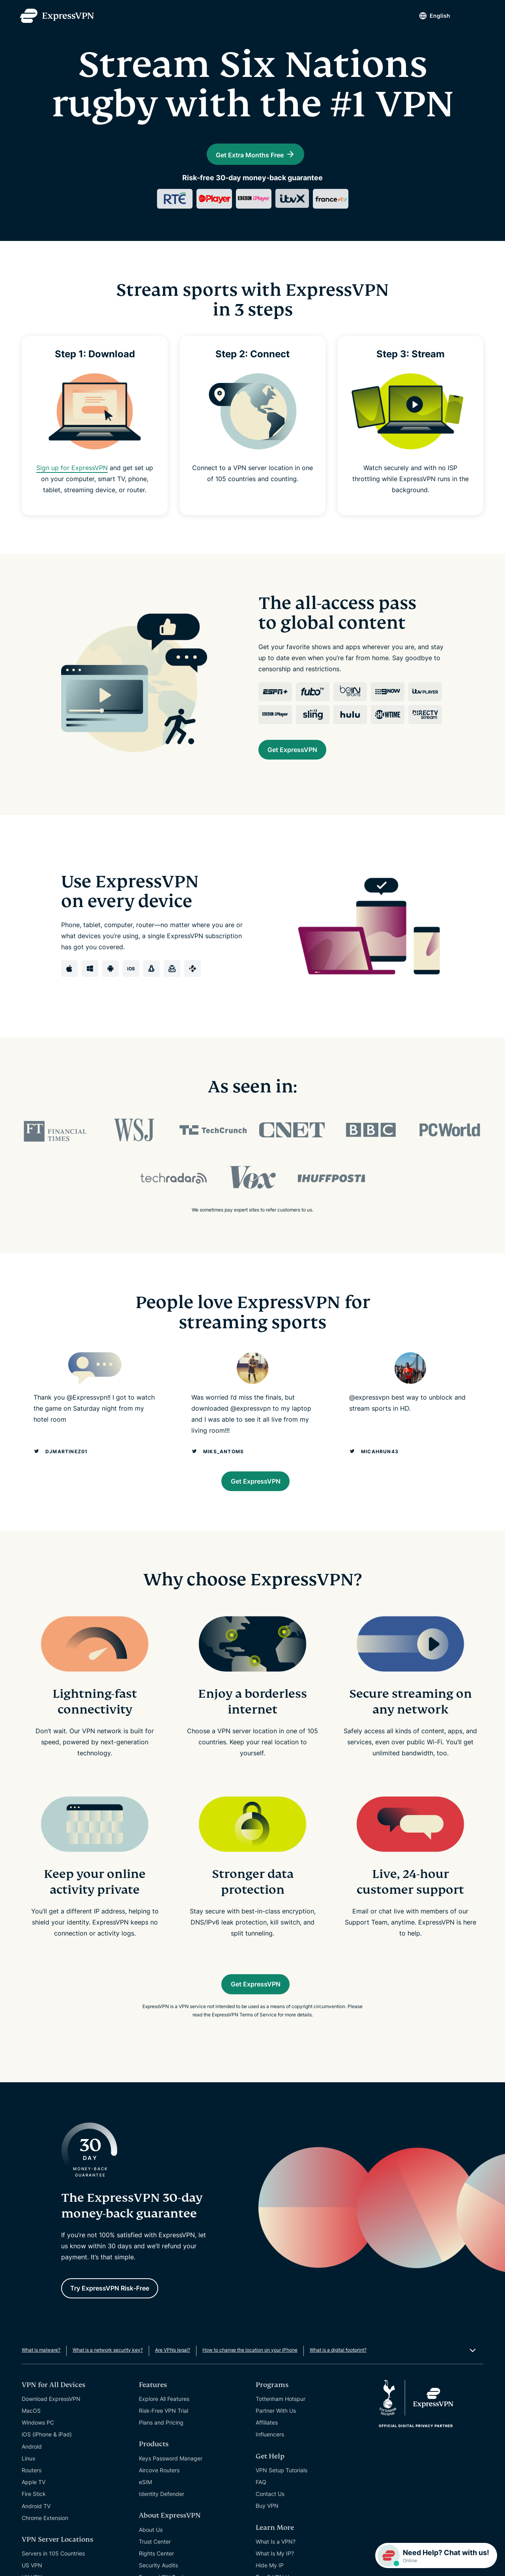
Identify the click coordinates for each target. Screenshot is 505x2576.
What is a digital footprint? (338, 2380)
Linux (29, 2488)
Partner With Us (276, 2440)
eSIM (145, 2512)
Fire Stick (34, 2523)
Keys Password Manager (170, 2488)
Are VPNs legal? (172, 2380)
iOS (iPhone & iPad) (47, 2464)
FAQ (261, 2512)
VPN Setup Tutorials (281, 2500)
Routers (31, 2500)
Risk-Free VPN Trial (163, 2440)
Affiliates (267, 2452)
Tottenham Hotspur (280, 2428)
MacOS (31, 2440)
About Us (151, 2559)
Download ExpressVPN (51, 2428)
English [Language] (427, 15)
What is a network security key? (108, 2380)
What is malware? (41, 2380)
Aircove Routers (159, 2500)
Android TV (36, 2536)
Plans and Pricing (161, 2452)
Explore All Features (164, 2428)
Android (32, 2476)
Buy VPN (267, 2535)
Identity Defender (161, 2523)
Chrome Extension (45, 2547)
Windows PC (38, 2452)
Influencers (270, 2464)
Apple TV (33, 2512)
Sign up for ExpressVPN (72, 483)
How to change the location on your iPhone (249, 2380)
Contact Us (270, 2523)
